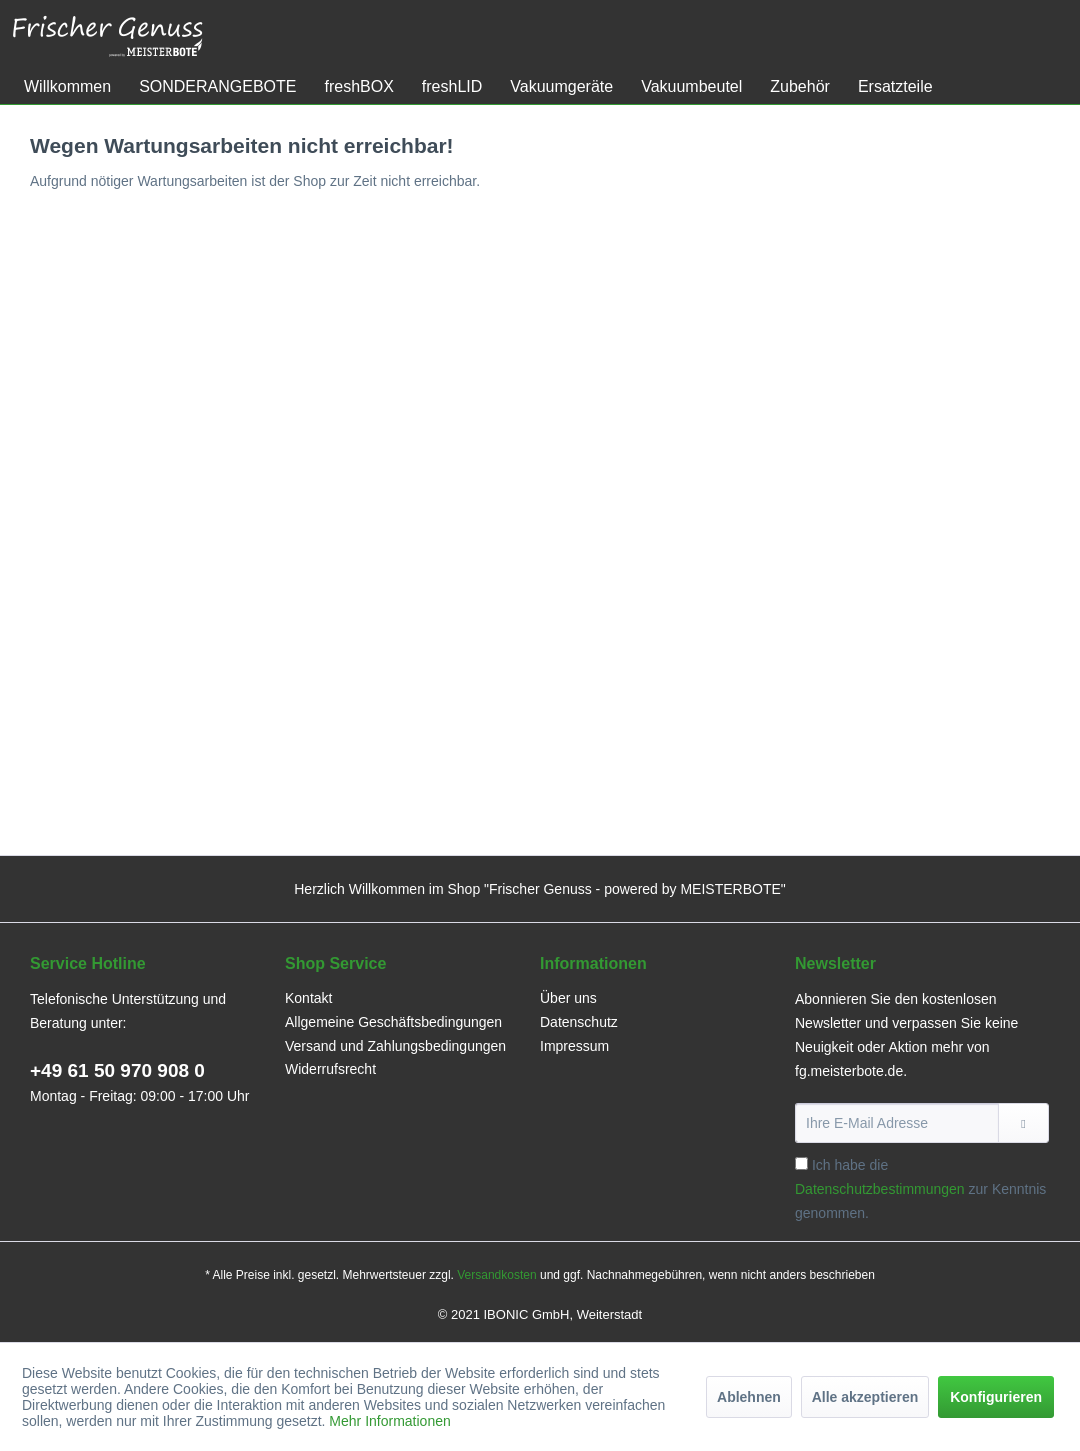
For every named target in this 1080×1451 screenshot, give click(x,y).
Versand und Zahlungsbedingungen (395, 1046)
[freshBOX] (358, 87)
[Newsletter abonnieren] (1023, 1123)
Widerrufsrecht (330, 1069)
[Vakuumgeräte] (561, 87)
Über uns (568, 998)
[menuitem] (67, 87)
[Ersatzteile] (895, 87)
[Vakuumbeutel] (691, 87)
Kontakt (308, 998)
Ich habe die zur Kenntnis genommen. (920, 1189)
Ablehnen (749, 1397)
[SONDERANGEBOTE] (217, 87)
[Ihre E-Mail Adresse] (897, 1123)
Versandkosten (496, 1275)
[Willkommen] (67, 87)
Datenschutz (579, 1022)
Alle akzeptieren (865, 1397)
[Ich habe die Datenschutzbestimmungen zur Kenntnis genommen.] (801, 1163)
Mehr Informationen (389, 1421)
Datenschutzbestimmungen (880, 1189)
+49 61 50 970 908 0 (117, 1070)
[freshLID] (452, 87)
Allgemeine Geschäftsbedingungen (393, 1022)
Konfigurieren (996, 1397)
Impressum (574, 1046)
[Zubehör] (800, 87)
